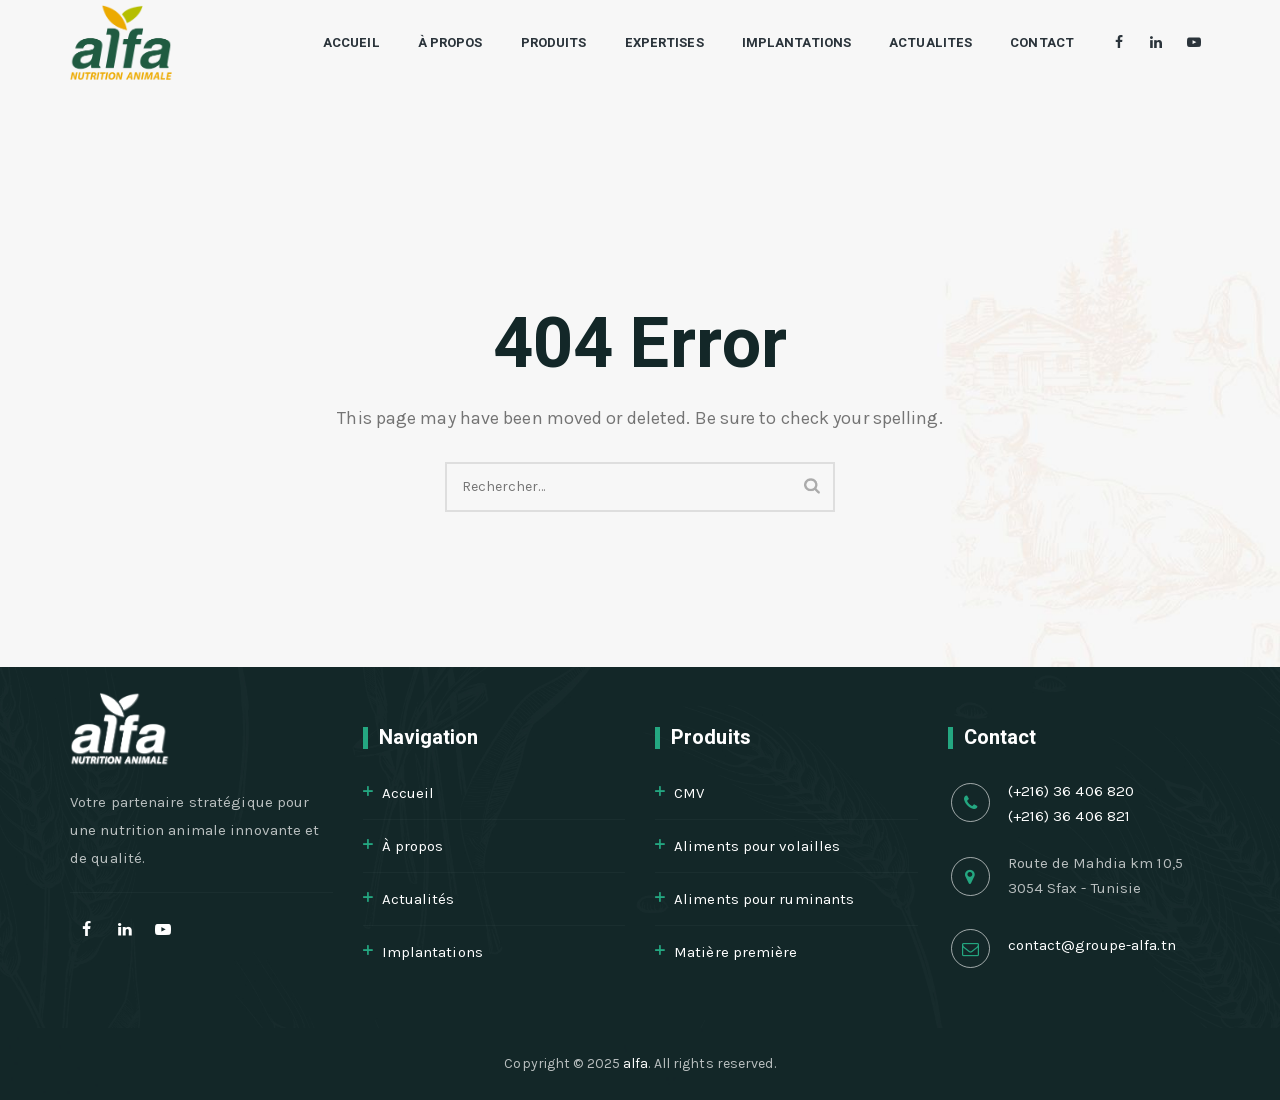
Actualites (910, 42)
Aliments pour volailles (757, 846)
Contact (1022, 42)
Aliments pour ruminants (764, 899)
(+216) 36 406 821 (1069, 816)
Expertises (643, 42)
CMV (689, 793)
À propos (430, 42)
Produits (534, 42)
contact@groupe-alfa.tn (1092, 945)
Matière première (736, 952)
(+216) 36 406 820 (1071, 791)
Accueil (331, 42)
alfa (635, 1063)
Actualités (418, 899)
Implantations (776, 42)
